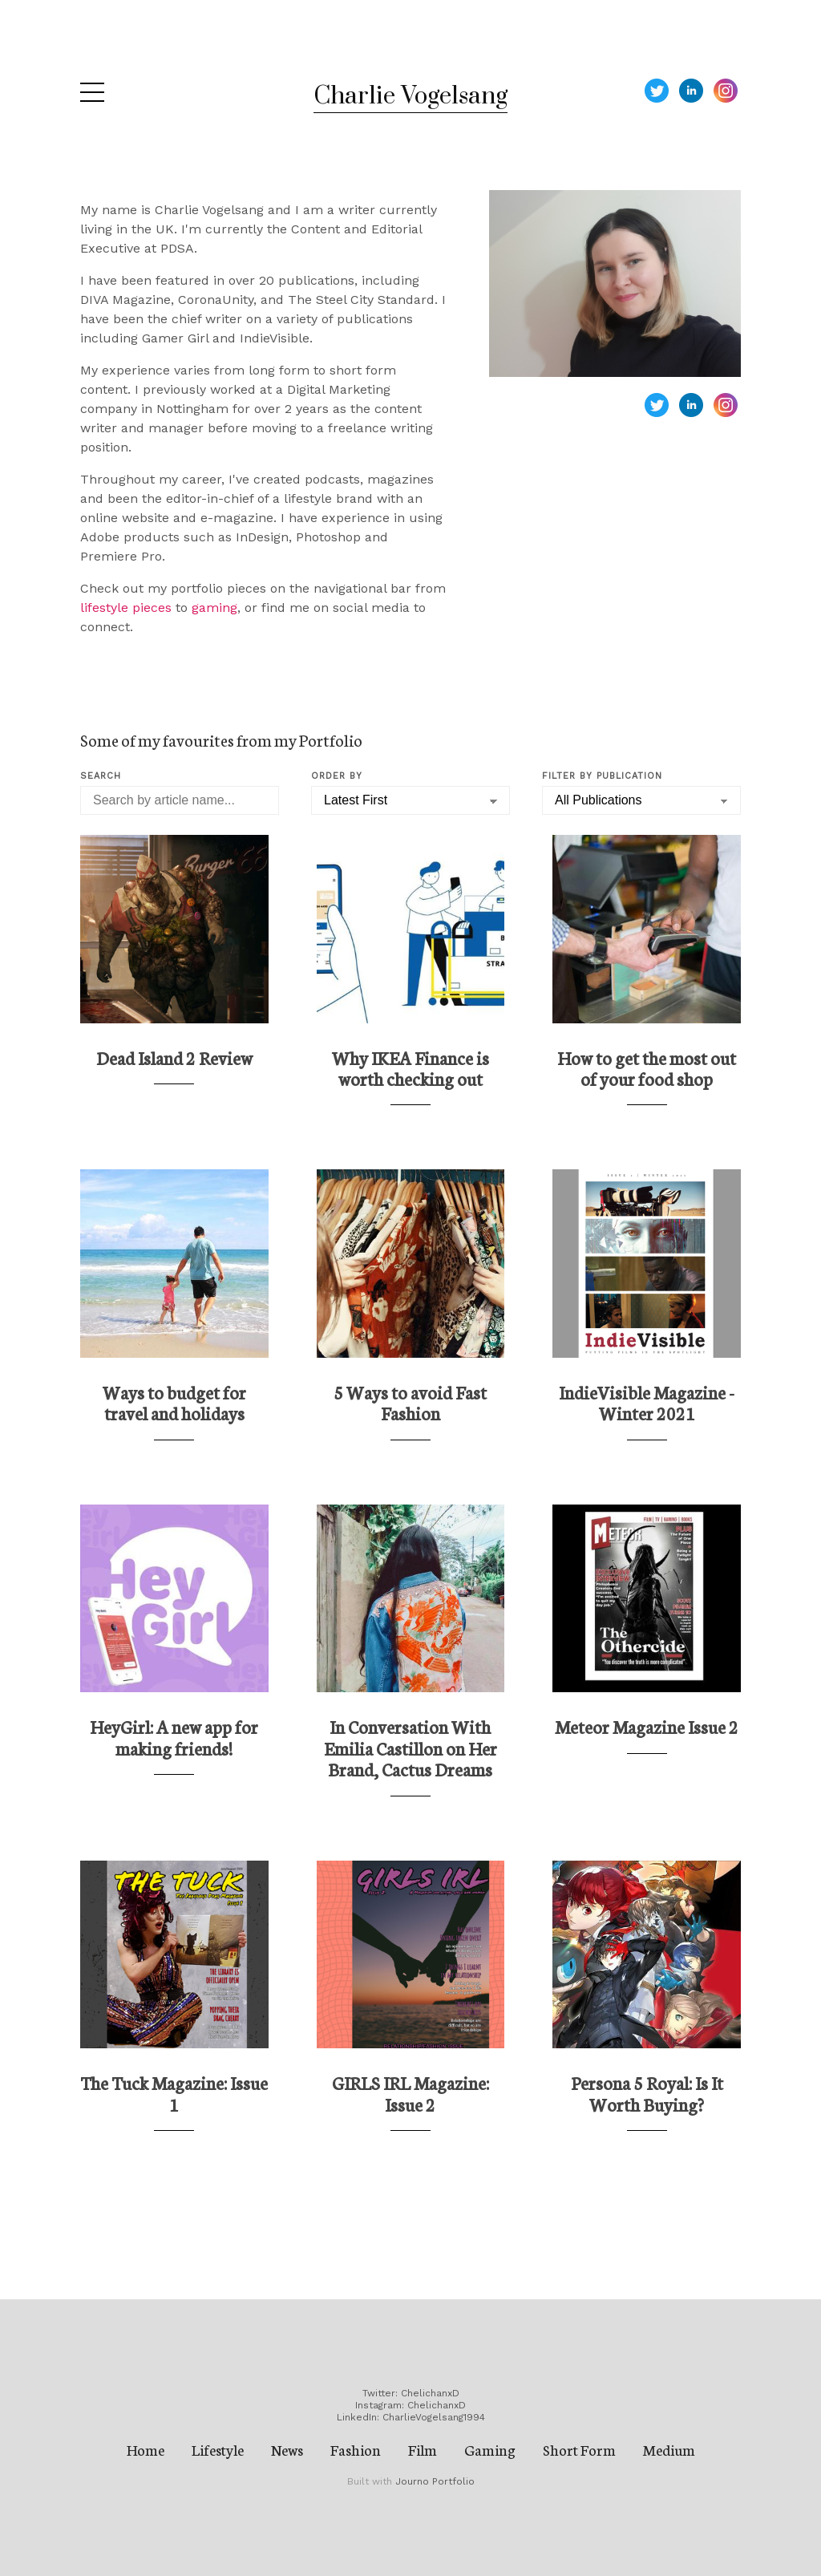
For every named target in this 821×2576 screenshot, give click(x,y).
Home (145, 2449)
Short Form (579, 2449)
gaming (214, 607)
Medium (669, 2449)
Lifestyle (218, 2449)
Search (100, 776)
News (287, 2449)
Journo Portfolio (435, 2481)
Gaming (490, 2449)
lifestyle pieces (126, 607)
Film (422, 2449)
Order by (336, 776)
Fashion (355, 2449)
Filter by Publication (602, 776)
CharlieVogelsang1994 (433, 2417)
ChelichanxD (430, 2393)
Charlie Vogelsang (410, 96)
